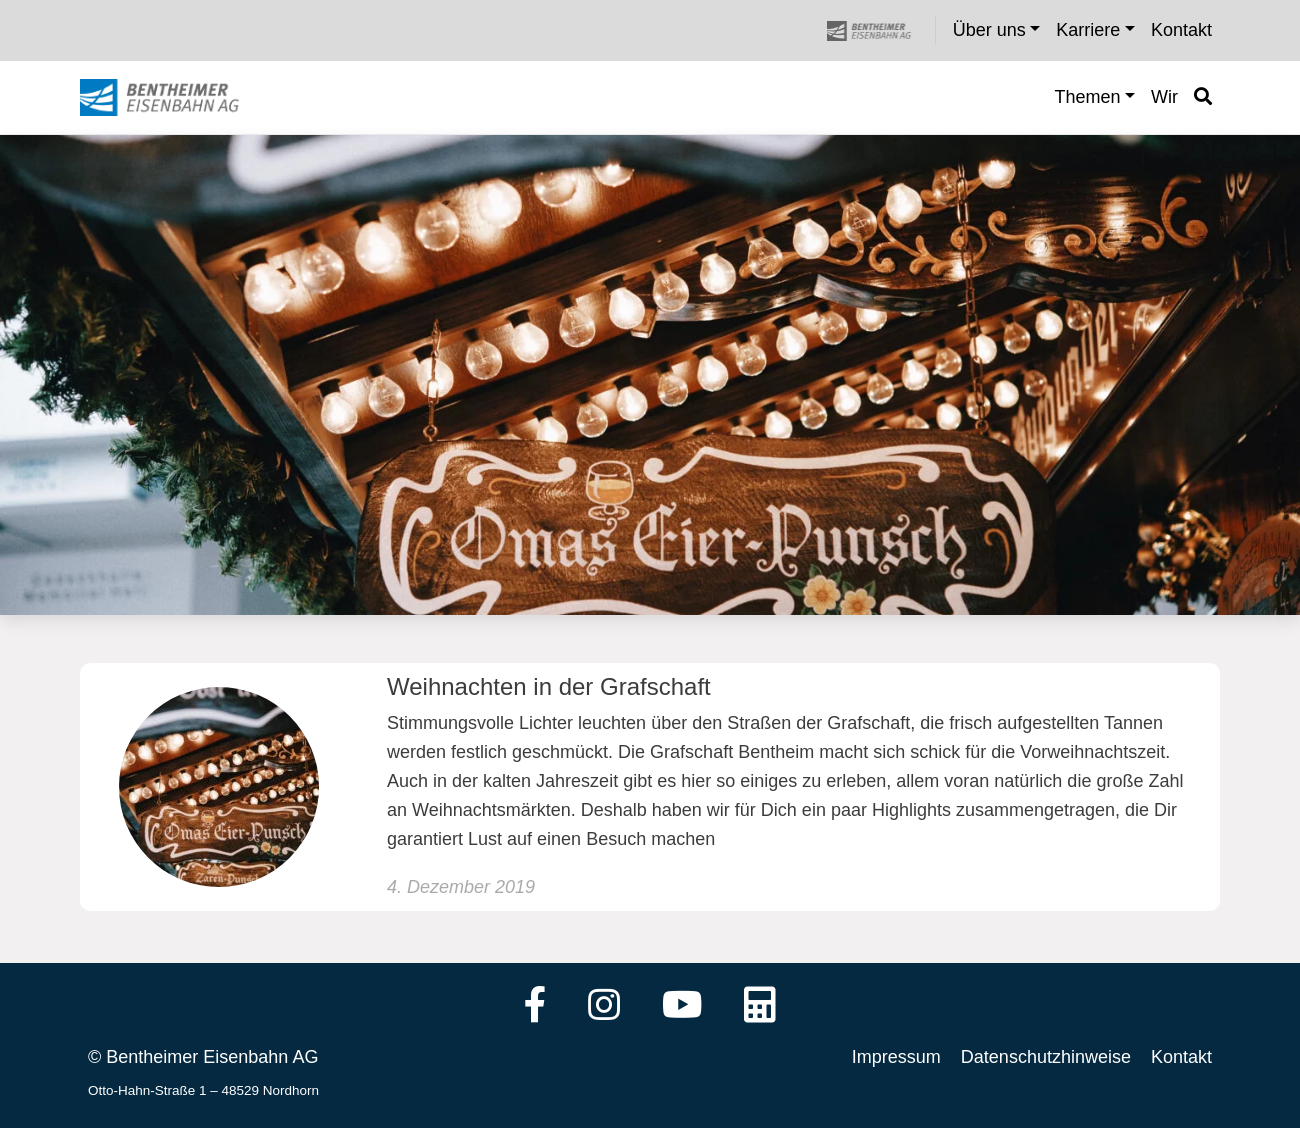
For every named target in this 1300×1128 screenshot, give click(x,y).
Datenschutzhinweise (1046, 1057)
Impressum (896, 1057)
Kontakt (1181, 1057)
